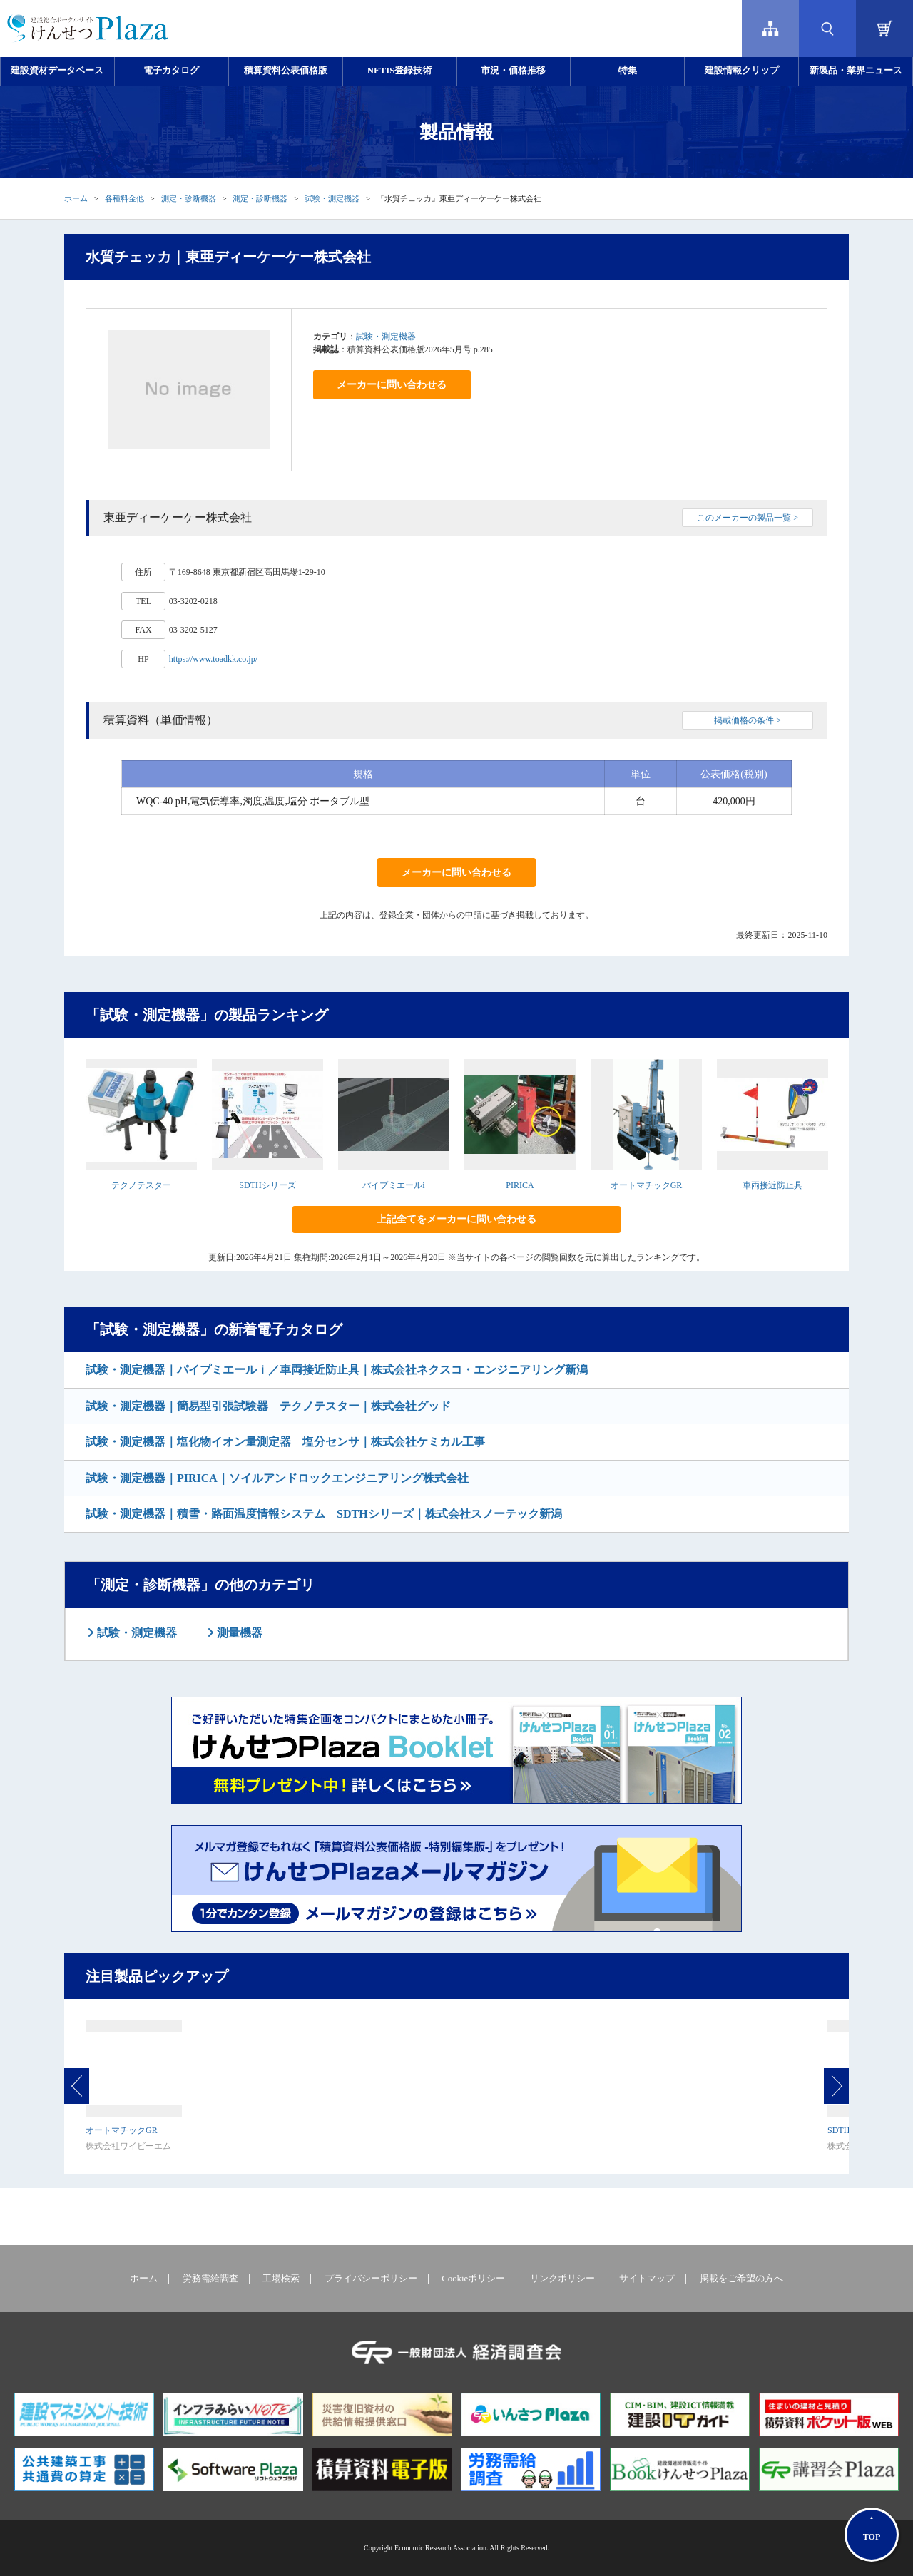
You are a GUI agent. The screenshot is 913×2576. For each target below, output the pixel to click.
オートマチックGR (647, 1185)
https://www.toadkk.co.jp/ (213, 659)
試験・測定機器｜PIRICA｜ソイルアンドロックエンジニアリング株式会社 (277, 1478)
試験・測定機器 (332, 198)
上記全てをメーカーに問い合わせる (456, 1219)
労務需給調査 (210, 2279)
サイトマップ (647, 2279)
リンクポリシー (562, 2279)
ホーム (76, 198)
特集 (627, 71)
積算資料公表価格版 (285, 71)
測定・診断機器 (188, 198)
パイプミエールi (393, 1185)
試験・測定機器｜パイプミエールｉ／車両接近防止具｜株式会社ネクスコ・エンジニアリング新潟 (337, 1370)
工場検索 (281, 2279)
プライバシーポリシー (371, 2279)
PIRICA (520, 1185)
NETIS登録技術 (399, 71)
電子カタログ (171, 71)
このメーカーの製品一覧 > (747, 518)
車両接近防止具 (772, 1185)
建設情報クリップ (742, 71)
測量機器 (238, 1633)
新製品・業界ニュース (856, 71)
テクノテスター (141, 1185)
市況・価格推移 (513, 71)
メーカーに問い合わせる (392, 384)
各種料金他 (124, 198)
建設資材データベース (57, 71)
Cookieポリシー (473, 2279)
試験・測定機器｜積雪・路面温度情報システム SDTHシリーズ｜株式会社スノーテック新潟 (324, 1514)
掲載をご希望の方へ (741, 2279)
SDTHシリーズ (267, 1185)
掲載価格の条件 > (747, 720)
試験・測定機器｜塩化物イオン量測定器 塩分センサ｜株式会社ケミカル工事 (285, 1442)
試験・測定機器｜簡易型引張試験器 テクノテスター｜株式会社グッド (268, 1406)
